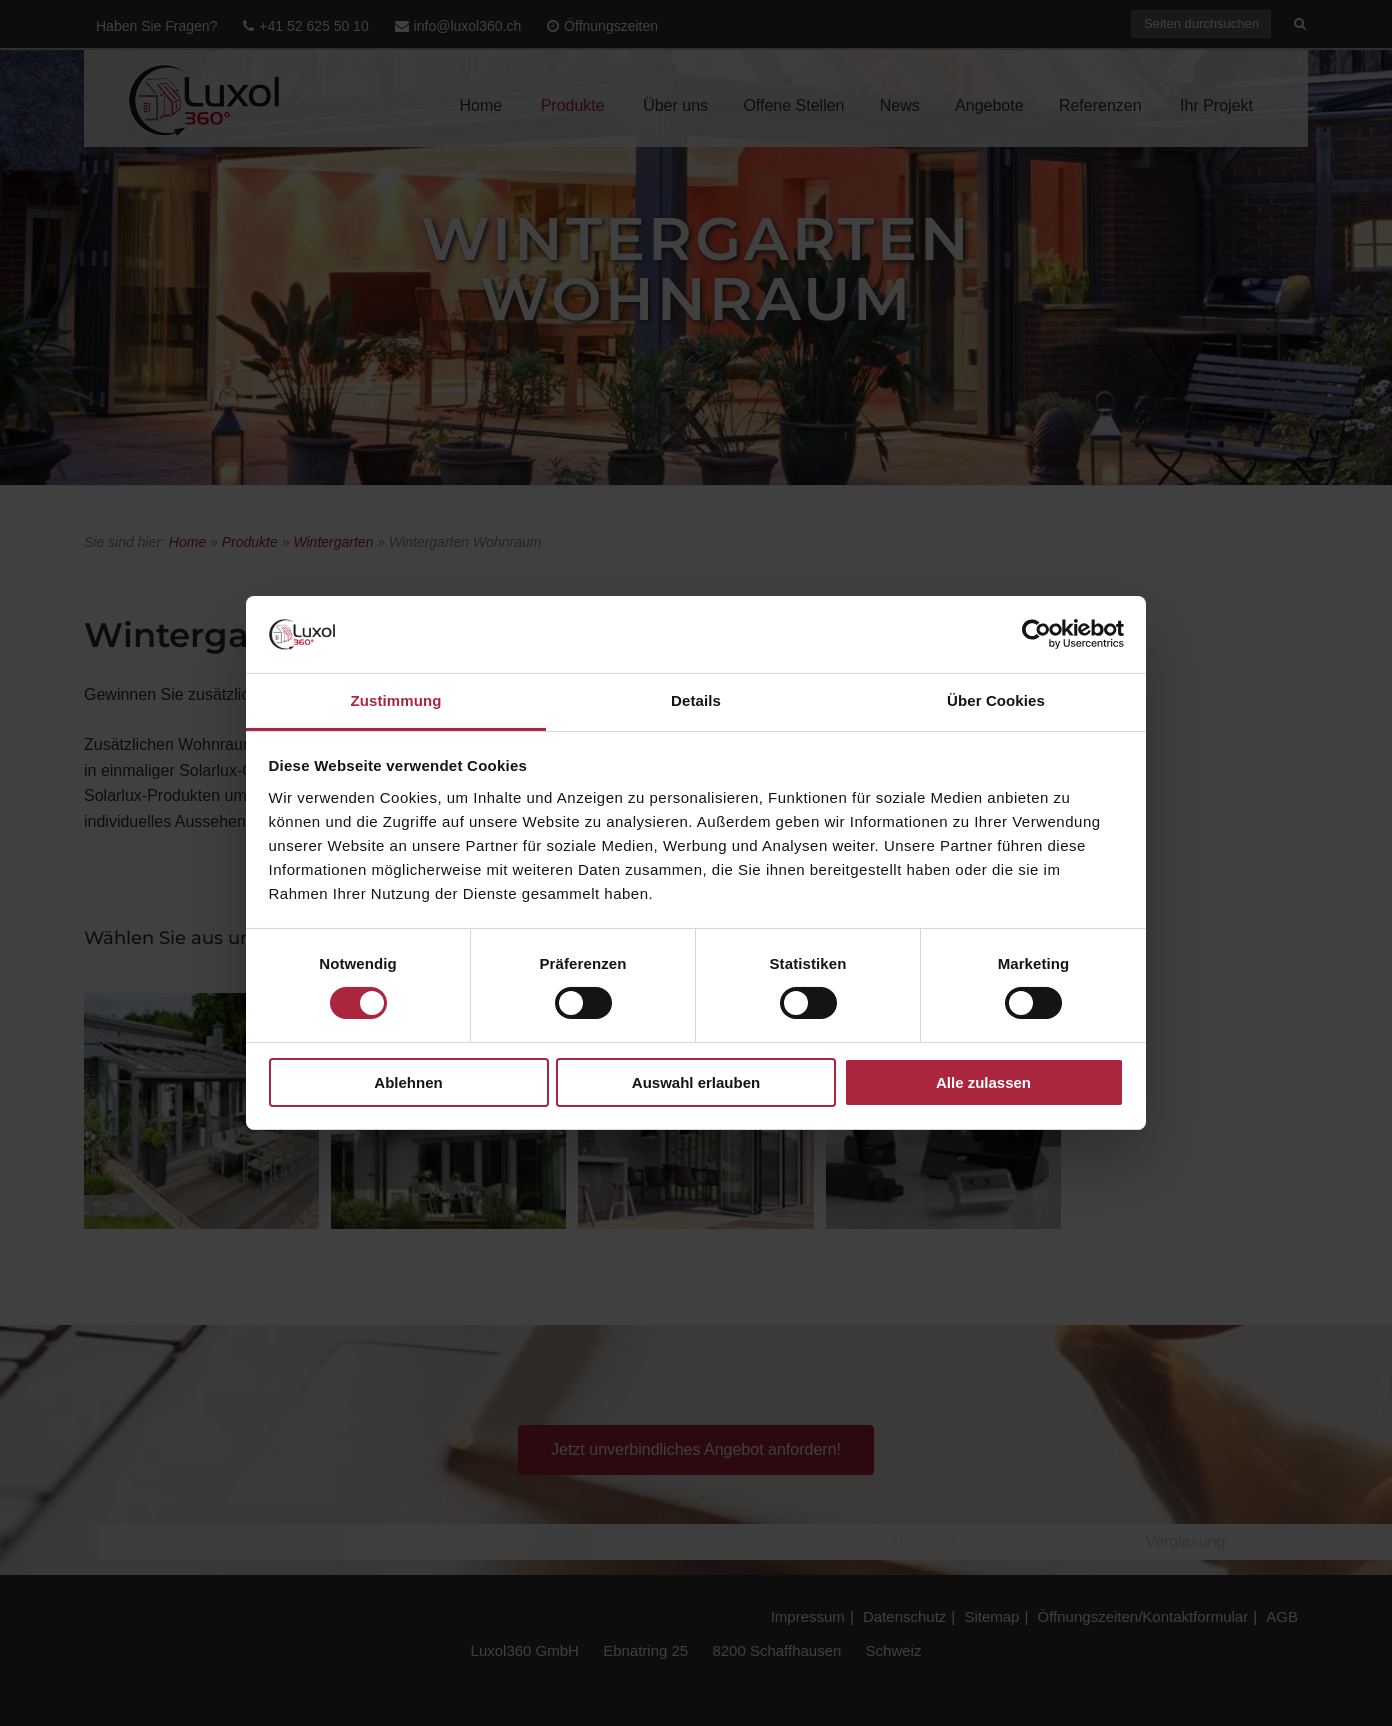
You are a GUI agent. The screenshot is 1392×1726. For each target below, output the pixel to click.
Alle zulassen (983, 1082)
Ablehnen (408, 1082)
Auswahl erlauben (696, 1082)
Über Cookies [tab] (996, 700)
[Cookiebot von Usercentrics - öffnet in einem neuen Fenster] (1036, 634)
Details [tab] (696, 700)
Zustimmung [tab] (396, 700)
